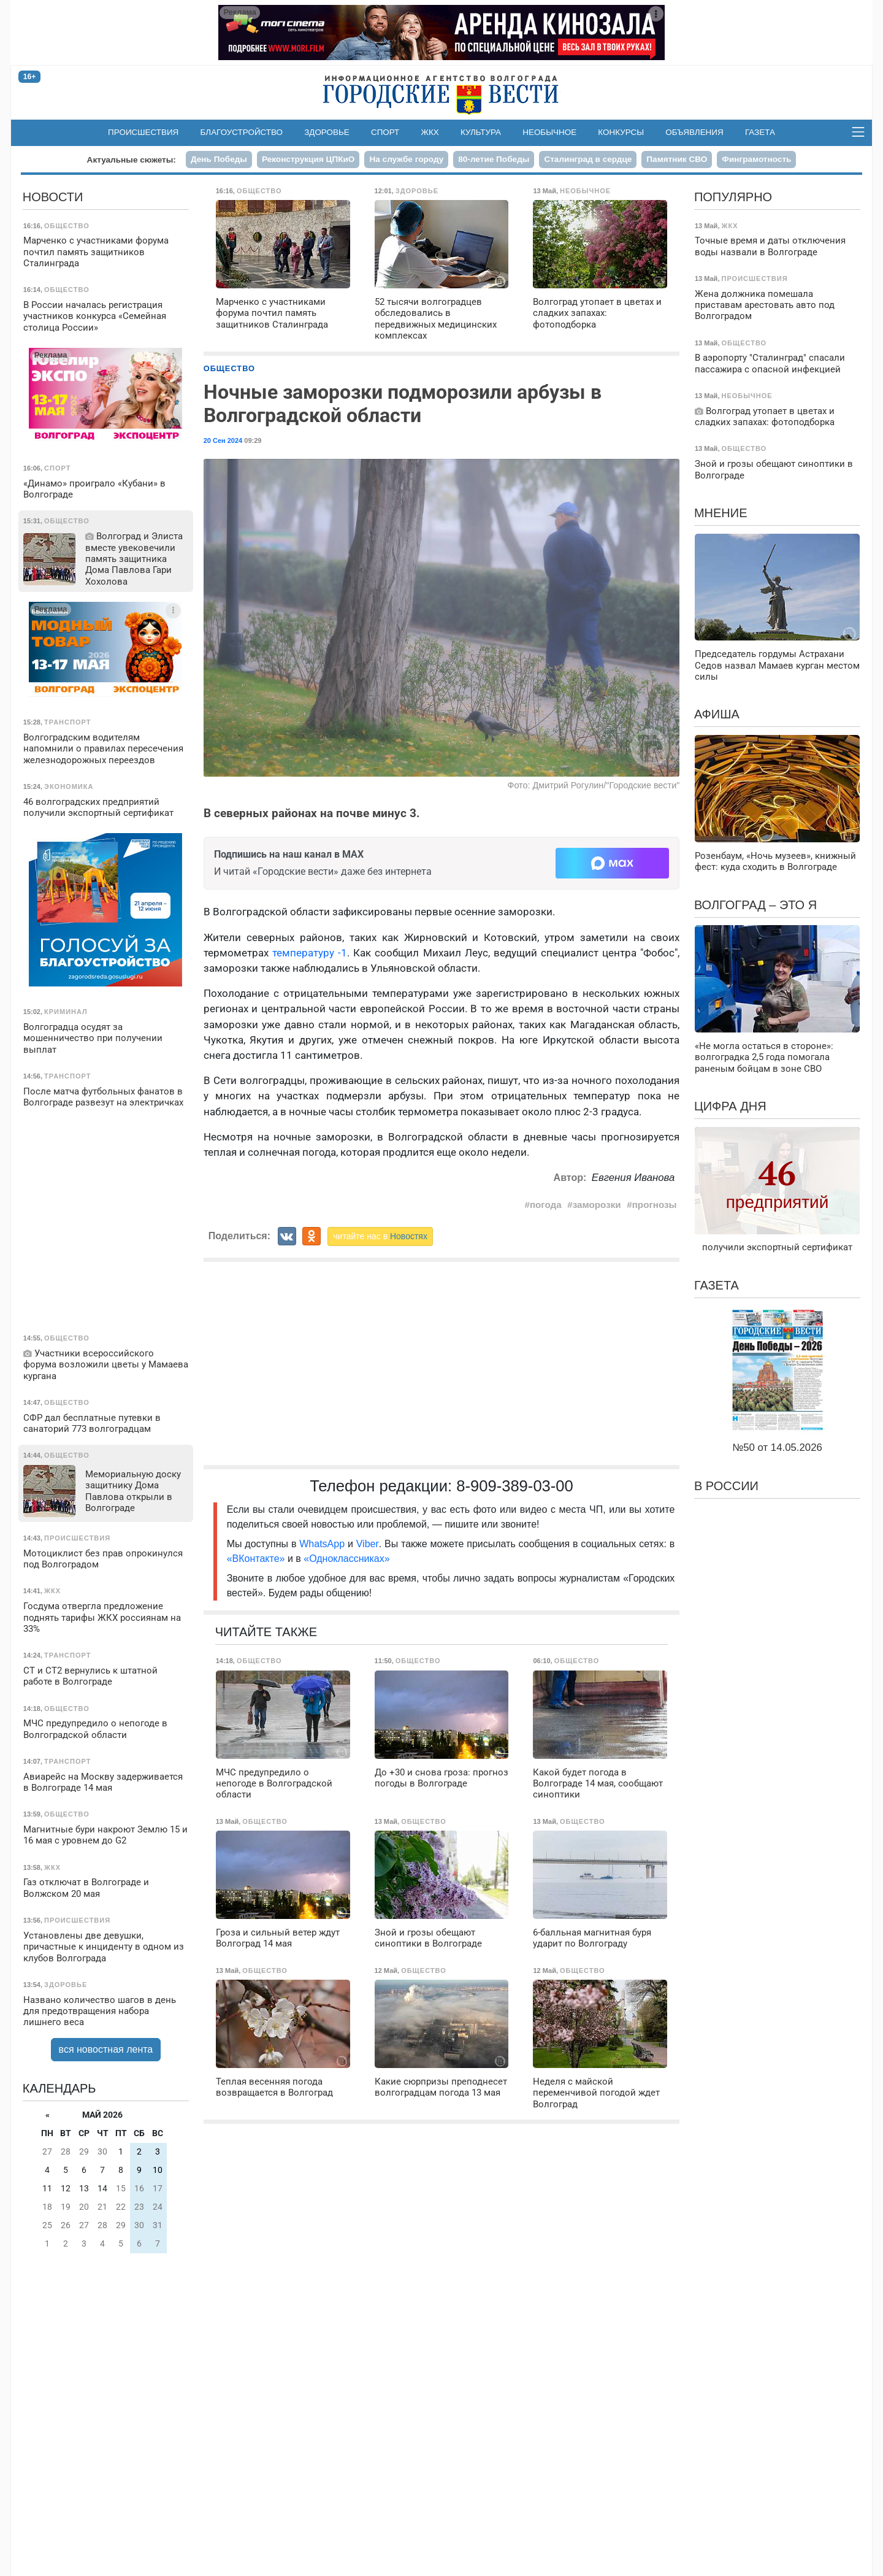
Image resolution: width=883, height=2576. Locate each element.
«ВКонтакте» (256, 1558)
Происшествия (143, 132)
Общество (229, 368)
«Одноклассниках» (346, 1558)
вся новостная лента (106, 2049)
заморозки (597, 1204)
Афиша (717, 714)
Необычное (549, 132)
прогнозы (654, 1204)
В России (726, 1486)
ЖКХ (430, 132)
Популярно (733, 197)
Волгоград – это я (755, 905)
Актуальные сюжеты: (131, 159)
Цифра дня (730, 1106)
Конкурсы (621, 132)
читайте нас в (380, 1236)
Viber (367, 1544)
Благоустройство (242, 132)
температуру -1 (309, 953)
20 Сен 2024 (223, 440)
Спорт (385, 132)
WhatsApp (323, 1544)
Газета (760, 132)
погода (546, 1204)
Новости (53, 197)
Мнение (720, 513)
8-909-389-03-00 (514, 1485)
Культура (481, 132)
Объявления (694, 132)
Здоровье (327, 132)
